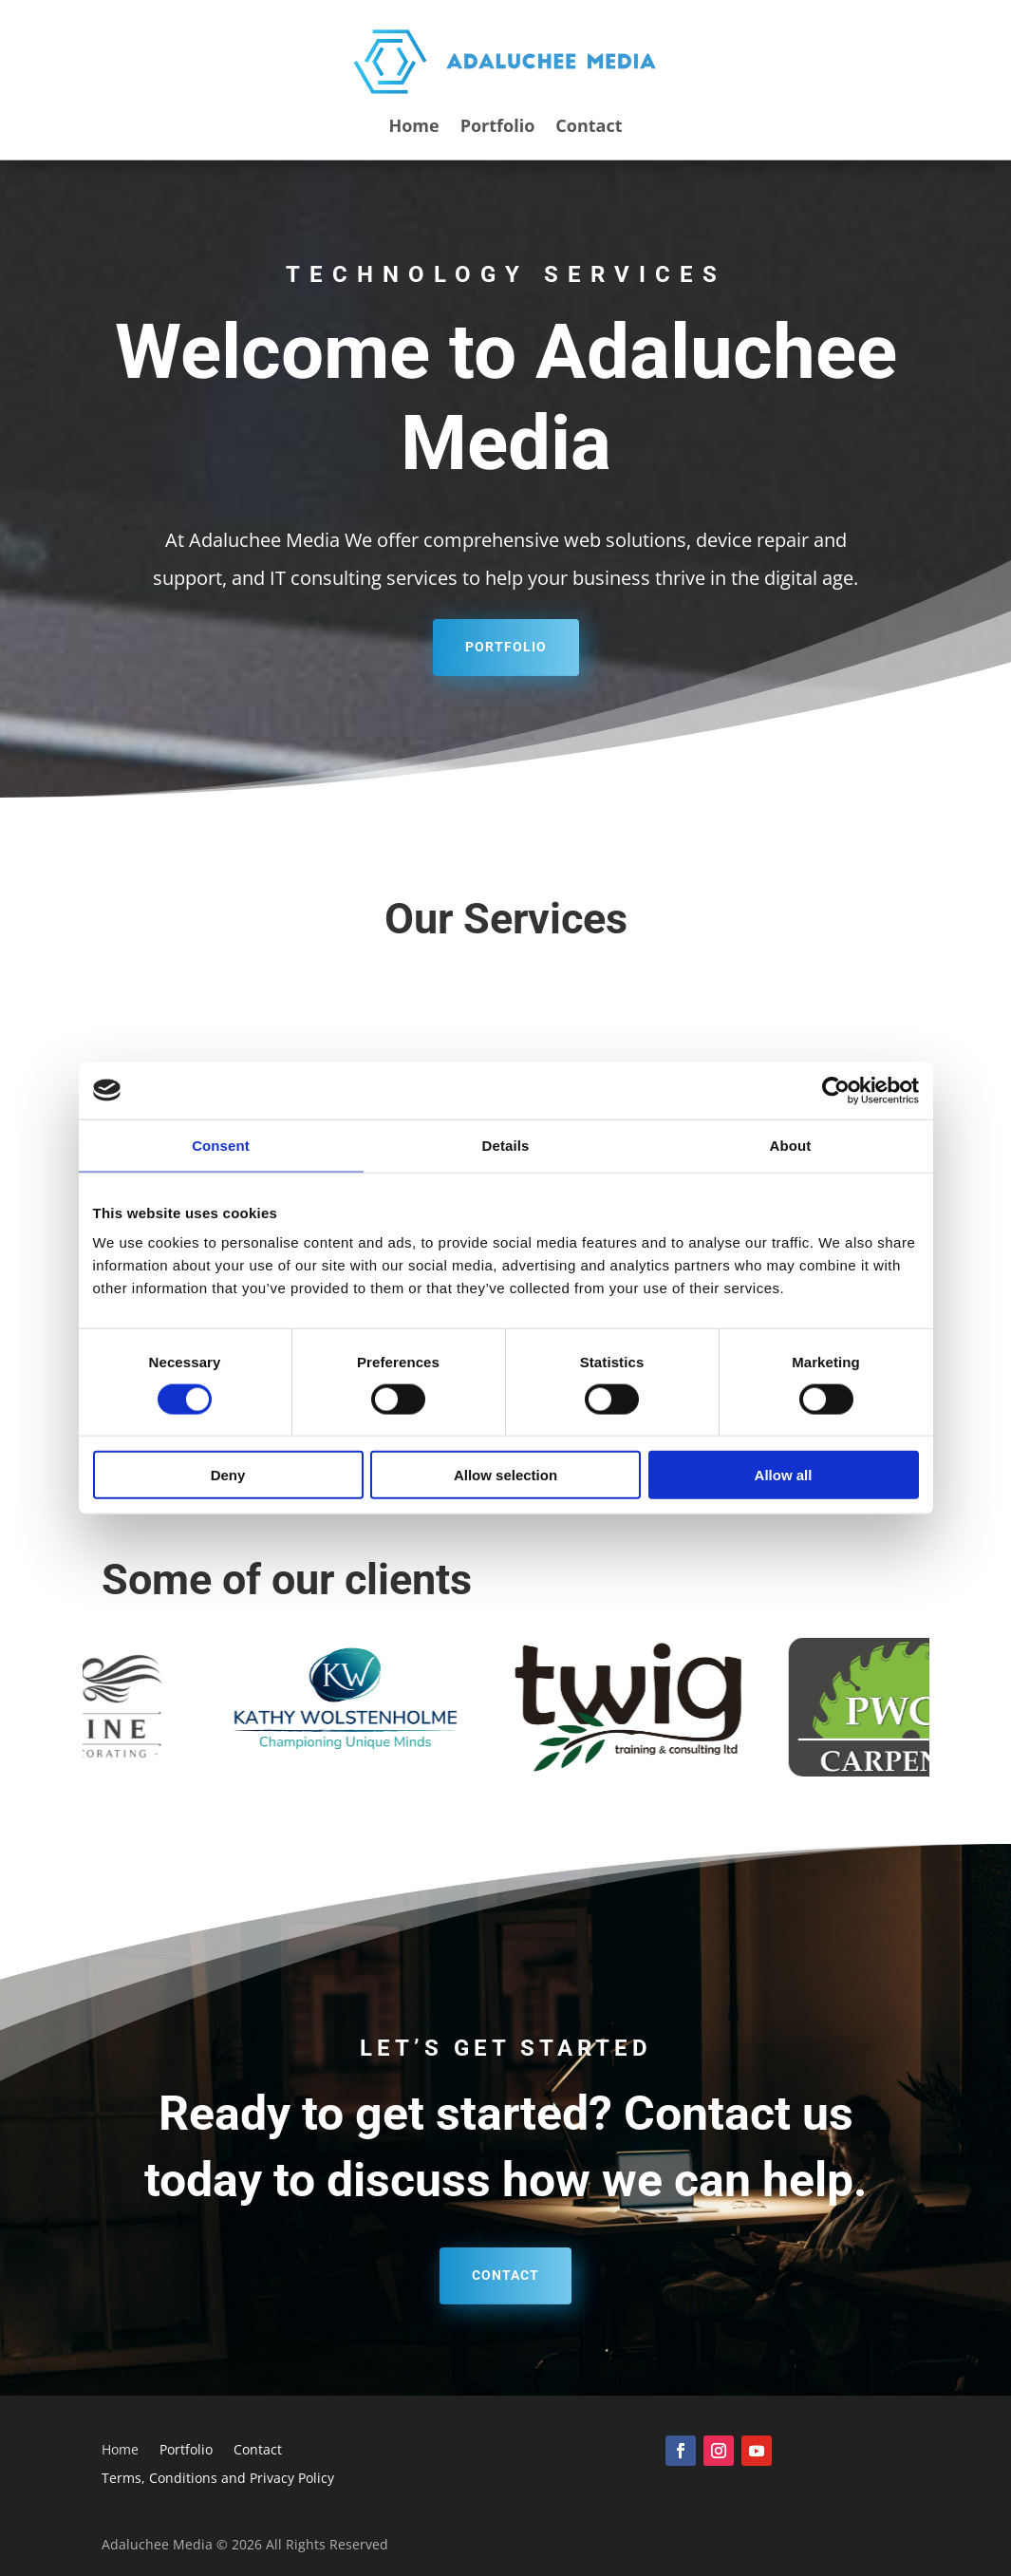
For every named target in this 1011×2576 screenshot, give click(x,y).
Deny (228, 1475)
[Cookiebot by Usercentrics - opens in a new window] (836, 1090)
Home (413, 128)
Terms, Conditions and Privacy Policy (218, 2479)
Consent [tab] (221, 1145)
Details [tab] (506, 1145)
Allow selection (505, 1475)
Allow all (784, 1475)
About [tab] (791, 1145)
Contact (588, 128)
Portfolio (497, 128)
